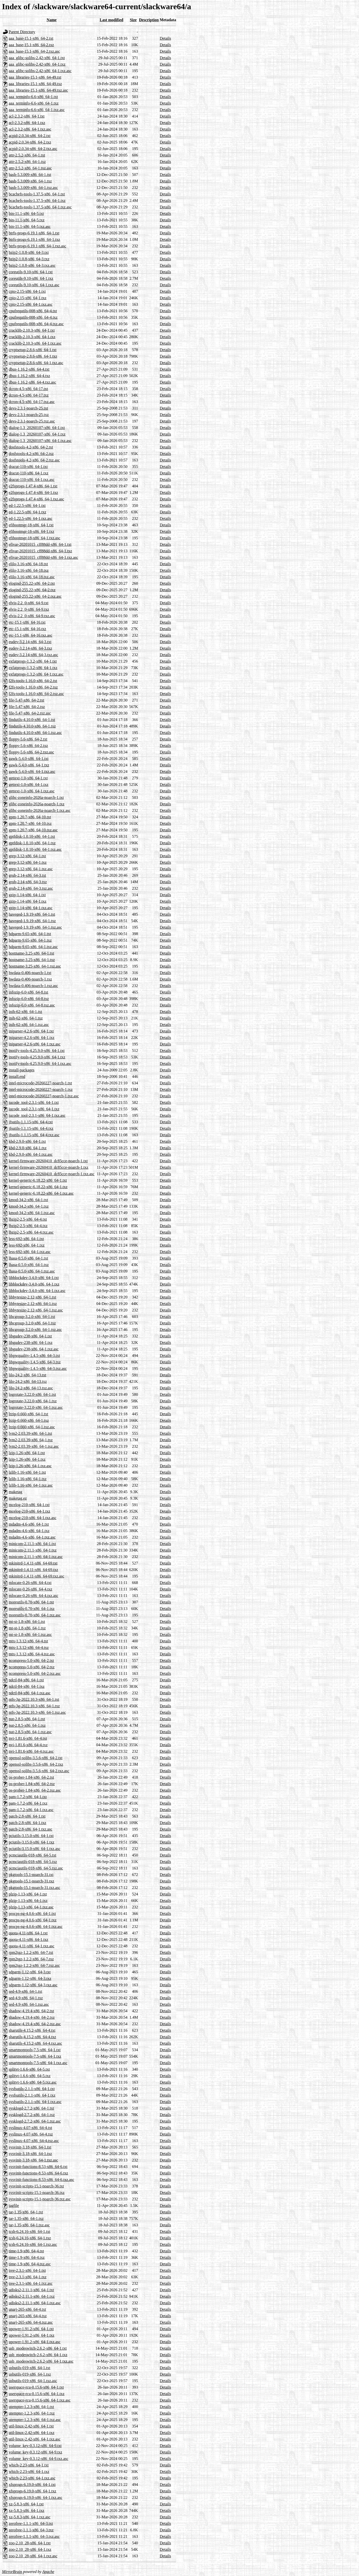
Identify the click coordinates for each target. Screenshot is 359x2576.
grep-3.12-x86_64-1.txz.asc (31, 869)
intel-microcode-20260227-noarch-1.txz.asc (44, 1096)
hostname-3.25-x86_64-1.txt (31, 953)
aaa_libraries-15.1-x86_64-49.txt (35, 77)
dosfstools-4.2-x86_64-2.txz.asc (34, 460)
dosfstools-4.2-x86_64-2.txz (31, 453)
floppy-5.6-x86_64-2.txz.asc (31, 752)
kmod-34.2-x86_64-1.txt (28, 1200)
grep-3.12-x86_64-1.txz (28, 862)
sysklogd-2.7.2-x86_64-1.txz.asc (35, 2121)
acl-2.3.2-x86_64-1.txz (27, 123)
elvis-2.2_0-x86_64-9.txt (28, 603)
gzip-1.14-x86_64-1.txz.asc (31, 908)
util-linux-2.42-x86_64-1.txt (31, 2426)
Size (133, 20)
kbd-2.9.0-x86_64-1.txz (28, 1148)
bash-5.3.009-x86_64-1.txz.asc (33, 187)
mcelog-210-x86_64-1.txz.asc (32, 1518)
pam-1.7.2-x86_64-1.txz (28, 1803)
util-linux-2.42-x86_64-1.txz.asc (35, 2439)
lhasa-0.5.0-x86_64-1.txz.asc (32, 1271)
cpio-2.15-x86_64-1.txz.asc (31, 304)
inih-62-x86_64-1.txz (26, 1018)
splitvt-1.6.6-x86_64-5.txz (30, 2076)
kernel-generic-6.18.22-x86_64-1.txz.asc (41, 1193)
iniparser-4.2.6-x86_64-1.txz (31, 1037)
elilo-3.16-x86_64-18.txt (28, 564)
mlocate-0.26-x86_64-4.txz (30, 1589)
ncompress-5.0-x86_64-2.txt (31, 1660)
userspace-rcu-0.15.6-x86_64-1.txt (36, 2387)
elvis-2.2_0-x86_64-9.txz (29, 609)
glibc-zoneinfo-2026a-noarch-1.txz (36, 804)
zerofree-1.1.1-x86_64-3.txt (31, 2523)
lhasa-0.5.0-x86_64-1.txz (29, 1265)
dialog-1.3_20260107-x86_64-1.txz (37, 434)
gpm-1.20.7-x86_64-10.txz (30, 823)
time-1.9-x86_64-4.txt (26, 2251)
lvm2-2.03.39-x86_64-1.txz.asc (34, 1446)
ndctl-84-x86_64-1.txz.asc (30, 1693)
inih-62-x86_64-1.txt (25, 1011)
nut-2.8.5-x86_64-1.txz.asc (30, 1732)
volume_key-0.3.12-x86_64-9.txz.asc (38, 2458)
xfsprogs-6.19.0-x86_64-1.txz (32, 2491)
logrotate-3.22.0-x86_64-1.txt (32, 1394)
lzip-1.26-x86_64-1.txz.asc (30, 1466)
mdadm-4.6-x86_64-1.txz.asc (32, 1537)
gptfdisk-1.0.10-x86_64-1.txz (32, 843)
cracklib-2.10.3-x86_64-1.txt (32, 330)
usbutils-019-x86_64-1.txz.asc (33, 2381)
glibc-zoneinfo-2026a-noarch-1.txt (36, 797)
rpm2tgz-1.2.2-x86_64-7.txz (31, 1959)
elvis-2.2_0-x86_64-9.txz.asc (32, 616)
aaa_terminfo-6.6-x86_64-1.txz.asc (37, 110)
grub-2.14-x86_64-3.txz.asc (31, 888)
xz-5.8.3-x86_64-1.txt (26, 2504)
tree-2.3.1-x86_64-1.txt (27, 2270)
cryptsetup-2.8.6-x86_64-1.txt (33, 350)
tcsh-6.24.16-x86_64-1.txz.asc (33, 2244)
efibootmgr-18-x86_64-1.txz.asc (34, 538)
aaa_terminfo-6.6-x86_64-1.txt (33, 97)
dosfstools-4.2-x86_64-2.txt (31, 447)
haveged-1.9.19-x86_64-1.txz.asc (35, 927)
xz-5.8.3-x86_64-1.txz (26, 2510)
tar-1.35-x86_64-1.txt (26, 2212)
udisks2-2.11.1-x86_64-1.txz (32, 2296)
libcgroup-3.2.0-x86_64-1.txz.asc (35, 1329)
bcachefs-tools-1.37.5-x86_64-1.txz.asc (40, 207)
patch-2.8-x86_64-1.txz (27, 1823)
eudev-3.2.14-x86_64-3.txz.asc (33, 655)
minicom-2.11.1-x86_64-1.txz (33, 1550)
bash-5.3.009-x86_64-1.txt (30, 174)
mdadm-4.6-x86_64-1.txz (29, 1531)
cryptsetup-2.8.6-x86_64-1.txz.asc (36, 363)
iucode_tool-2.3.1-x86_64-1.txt (34, 1102)
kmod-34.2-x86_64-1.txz (29, 1206)
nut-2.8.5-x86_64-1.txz (27, 1725)
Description (149, 20)
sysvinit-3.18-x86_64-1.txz (30, 2153)
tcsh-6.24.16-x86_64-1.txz (30, 2238)
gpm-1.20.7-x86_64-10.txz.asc (33, 830)
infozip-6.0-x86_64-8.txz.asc (32, 1005)
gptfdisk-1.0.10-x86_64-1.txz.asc (35, 849)
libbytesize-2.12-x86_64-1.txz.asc (36, 1310)
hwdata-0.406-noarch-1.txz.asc (33, 986)
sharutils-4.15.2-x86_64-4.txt (32, 2030)
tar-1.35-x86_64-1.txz (26, 2218)
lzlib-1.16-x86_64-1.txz (28, 1479)
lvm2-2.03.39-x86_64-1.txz (31, 1440)
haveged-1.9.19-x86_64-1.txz (32, 921)
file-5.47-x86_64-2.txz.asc (30, 713)
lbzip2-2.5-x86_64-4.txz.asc (31, 1232)
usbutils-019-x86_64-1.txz (30, 2374)
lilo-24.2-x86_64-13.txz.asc (31, 1388)
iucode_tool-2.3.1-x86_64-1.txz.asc (37, 1115)
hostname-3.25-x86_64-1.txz (32, 960)
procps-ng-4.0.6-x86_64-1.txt (32, 1913)
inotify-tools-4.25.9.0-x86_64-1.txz (37, 1057)
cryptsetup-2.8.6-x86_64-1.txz (33, 356)
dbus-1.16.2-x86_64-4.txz (29, 376)
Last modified (111, 20)
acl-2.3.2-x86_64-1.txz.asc (30, 129)
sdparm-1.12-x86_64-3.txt (30, 1972)
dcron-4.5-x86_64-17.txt (28, 389)
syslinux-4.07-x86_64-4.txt (30, 2128)
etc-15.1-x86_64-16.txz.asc (30, 635)
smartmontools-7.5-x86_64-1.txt (35, 2050)
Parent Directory (22, 32)
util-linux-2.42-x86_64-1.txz (31, 2433)
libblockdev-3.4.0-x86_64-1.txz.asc (37, 1290)
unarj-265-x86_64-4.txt (27, 2309)
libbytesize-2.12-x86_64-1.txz (33, 1303)
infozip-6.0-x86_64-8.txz (29, 999)
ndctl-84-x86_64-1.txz (27, 1686)
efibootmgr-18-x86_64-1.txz (31, 531)
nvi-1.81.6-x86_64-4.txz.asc (31, 1751)
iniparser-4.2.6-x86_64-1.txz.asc (35, 1044)
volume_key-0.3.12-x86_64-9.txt (35, 2445)
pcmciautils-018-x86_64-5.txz (33, 1862)
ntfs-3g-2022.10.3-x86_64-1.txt (34, 1699)
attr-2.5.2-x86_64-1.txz (27, 161)
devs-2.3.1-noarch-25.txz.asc (32, 421)
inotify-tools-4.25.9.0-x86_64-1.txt (37, 1050)
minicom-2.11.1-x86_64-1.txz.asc (36, 1557)
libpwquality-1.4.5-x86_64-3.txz (35, 1362)
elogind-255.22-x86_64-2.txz (32, 590)
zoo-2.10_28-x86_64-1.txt (30, 2543)
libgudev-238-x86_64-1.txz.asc (34, 1349)
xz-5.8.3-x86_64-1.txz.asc (29, 2517)
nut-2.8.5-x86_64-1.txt (27, 1719)
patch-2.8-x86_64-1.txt (27, 1816)
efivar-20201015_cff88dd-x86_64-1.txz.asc (43, 557)
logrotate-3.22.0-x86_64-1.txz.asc (36, 1407)
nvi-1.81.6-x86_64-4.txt (28, 1738)
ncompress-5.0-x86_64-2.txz (32, 1667)
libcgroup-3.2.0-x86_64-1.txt (32, 1316)
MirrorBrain (12, 2572)
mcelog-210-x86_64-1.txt (29, 1505)
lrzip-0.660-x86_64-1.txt (28, 1414)
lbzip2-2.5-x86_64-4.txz (28, 1226)
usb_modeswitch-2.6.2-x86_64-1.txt (38, 2348)
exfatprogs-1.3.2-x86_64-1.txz (33, 668)
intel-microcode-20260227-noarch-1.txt (40, 1083)
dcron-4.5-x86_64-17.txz (29, 395)
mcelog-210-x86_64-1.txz (29, 1511)
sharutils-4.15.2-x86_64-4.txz (32, 2037)
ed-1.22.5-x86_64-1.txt (27, 505)
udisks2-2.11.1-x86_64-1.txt (31, 2290)
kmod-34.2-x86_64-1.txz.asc (32, 1213)
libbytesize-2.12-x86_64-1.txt (32, 1297)
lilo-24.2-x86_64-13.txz (28, 1381)
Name (52, 20)
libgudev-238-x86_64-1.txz (31, 1342)
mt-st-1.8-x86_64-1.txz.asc (30, 1634)
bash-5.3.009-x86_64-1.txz (30, 181)
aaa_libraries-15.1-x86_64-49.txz (35, 84)
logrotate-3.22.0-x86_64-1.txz (33, 1401)
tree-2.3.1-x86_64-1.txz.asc (31, 2283)
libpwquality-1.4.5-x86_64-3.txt (34, 1355)
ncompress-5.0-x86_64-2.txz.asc (35, 1673)
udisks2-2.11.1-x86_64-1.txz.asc (35, 2303)
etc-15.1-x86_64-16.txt (27, 622)
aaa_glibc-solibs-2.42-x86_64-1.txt (37, 58)
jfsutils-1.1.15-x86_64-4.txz (31, 1128)
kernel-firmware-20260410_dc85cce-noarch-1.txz (48, 1167)
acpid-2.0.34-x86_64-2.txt (30, 136)
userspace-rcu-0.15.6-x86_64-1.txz (36, 2394)
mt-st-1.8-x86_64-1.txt (27, 1621)
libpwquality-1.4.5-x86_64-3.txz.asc (38, 1368)
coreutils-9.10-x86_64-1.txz (31, 278)
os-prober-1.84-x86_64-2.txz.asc (35, 1790)
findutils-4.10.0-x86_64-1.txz (32, 726)
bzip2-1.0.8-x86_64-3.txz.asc (32, 265)
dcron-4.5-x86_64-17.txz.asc (32, 402)
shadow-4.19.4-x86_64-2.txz (32, 2017)
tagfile (14, 2205)
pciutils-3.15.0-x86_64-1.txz (31, 1842)
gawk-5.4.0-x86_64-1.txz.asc (32, 771)
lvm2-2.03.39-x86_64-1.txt (30, 1433)
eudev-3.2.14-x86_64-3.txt (30, 642)
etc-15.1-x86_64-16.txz (27, 629)
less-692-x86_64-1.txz (27, 1245)
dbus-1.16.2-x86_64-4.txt (29, 369)
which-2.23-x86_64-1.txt (29, 2465)
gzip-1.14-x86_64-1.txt (27, 895)
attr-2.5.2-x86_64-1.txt (27, 155)
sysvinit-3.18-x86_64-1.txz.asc (33, 2160)
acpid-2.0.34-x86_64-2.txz (30, 142)
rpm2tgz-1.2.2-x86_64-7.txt (31, 1952)
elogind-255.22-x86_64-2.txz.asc (35, 596)
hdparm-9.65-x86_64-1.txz (30, 940)
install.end (17, 1076)
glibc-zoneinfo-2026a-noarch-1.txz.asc (40, 810)
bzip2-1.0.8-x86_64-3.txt (29, 252)
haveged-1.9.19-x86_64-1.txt (32, 914)
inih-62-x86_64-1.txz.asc (29, 1024)
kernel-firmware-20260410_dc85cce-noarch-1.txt (48, 1161)
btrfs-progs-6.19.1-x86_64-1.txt (34, 233)
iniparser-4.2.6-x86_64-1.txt (31, 1031)
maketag (15, 1492)
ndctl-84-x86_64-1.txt (26, 1680)
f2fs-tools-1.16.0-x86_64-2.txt (33, 681)
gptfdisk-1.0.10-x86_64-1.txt (32, 836)
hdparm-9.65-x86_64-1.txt (30, 934)
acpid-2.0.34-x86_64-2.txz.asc (33, 148)
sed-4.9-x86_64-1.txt (25, 1991)
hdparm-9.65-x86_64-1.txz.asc (33, 947)
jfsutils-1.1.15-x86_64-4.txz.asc (34, 1135)
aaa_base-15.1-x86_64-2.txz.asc (34, 51)
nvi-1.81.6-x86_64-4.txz (28, 1745)
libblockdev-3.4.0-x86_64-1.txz (34, 1284)
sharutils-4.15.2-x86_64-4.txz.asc (35, 2043)
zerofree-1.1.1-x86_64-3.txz (31, 2530)
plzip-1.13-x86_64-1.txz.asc (31, 1907)
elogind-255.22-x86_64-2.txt (32, 583)
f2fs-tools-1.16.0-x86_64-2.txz (33, 687)
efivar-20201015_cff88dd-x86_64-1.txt (40, 544)
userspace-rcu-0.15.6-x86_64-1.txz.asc (40, 2400)
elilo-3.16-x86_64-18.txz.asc (32, 577)
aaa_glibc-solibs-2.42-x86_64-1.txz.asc (40, 71)
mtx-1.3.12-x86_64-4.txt (28, 1641)
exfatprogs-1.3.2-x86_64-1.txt (33, 661)
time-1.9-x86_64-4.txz (27, 2257)
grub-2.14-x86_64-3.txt (27, 875)
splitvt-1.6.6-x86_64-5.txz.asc (33, 2082)
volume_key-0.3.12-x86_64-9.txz (35, 2452)
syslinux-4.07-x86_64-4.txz (31, 2134)
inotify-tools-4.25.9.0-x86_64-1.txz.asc (40, 1063)
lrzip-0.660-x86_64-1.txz (29, 1420)
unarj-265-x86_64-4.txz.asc (31, 2322)
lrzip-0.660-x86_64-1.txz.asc (32, 1427)
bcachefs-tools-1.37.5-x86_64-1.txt (37, 194)
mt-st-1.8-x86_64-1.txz (27, 1628)
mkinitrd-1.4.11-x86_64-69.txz (33, 1570)
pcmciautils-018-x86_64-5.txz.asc (36, 1868)
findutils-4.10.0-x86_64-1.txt (32, 719)
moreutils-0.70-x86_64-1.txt (31, 1602)
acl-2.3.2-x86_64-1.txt (27, 116)
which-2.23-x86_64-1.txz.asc (32, 2478)
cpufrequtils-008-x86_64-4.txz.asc (36, 324)
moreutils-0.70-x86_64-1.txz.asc (35, 1615)
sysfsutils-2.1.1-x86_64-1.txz (32, 2095)
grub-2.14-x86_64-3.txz (28, 882)
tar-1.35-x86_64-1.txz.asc (29, 2225)
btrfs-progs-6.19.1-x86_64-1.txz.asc (37, 246)
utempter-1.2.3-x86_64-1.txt (31, 2407)
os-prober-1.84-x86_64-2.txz (32, 1784)
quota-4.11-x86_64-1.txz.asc (31, 1946)
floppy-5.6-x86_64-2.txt (28, 739)
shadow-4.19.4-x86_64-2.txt (31, 2011)
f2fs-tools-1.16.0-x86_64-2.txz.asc (36, 694)
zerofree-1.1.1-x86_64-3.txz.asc (34, 2536)
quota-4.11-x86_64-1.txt (28, 1933)
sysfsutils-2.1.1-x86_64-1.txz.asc (35, 2102)
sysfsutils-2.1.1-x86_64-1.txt (32, 2089)
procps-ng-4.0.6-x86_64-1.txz (33, 1920)
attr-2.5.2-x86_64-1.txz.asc (30, 168)
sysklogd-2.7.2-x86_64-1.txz (32, 2115)
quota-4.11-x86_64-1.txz (28, 1939)
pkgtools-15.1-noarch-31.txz (31, 1881)
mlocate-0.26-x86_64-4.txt (30, 1582)
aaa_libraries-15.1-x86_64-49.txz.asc (38, 90)
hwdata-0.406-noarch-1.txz (30, 979)
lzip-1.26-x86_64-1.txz (27, 1459)
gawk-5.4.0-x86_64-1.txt (29, 758)
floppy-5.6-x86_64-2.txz (28, 745)
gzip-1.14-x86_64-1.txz (27, 901)
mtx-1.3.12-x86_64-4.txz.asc (32, 1654)
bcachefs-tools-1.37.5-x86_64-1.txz (37, 200)
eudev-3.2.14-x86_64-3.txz (30, 648)
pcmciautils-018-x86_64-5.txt (32, 1855)
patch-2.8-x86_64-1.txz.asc (30, 1829)
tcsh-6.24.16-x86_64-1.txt (29, 2231)
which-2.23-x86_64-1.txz (29, 2471)
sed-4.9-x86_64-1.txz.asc (29, 2004)
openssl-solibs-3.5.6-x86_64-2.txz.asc (39, 1771)
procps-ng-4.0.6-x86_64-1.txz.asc (36, 1926)
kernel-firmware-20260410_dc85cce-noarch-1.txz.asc (51, 1174)
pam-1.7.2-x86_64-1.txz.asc (31, 1810)
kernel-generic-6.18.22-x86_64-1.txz (38, 1187)
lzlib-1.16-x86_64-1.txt (27, 1472)
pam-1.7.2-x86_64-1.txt (28, 1797)
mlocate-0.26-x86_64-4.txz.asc (33, 1595)
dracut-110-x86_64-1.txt (28, 466)
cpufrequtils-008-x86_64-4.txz (33, 317)
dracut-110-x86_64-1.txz (28, 473)
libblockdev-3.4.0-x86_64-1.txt (34, 1278)
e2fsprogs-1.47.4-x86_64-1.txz (33, 492)
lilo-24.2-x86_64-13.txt (27, 1375)
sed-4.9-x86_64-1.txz (26, 1998)
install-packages (21, 1070)
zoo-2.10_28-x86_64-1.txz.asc (33, 2556)
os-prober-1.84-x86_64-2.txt (31, 1777)
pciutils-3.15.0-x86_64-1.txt (31, 1836)
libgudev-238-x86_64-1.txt (30, 1336)
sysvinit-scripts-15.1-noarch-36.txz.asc (40, 2199)
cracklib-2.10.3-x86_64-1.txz (32, 337)
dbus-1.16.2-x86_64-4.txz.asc (32, 382)
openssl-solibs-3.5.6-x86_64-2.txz (36, 1764)
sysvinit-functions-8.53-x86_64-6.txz (38, 2173)
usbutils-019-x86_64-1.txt (29, 2368)
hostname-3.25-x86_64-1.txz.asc (35, 966)
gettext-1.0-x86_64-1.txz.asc (32, 791)
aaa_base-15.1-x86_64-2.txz (31, 45)
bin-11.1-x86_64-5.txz (26, 220)
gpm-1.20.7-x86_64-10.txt (30, 817)
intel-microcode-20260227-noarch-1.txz (41, 1089)
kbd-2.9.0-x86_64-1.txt (27, 1141)
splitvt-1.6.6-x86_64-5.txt (29, 2069)
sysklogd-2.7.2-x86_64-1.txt (31, 2108)
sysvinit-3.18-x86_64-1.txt (30, 2147)
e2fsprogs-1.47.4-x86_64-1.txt (33, 486)
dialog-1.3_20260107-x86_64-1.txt (37, 428)
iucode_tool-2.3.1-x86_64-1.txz (34, 1109)
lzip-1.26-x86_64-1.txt (27, 1453)
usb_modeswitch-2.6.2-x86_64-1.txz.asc (41, 2361)
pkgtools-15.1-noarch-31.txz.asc (34, 1887)
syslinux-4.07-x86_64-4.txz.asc (34, 2141)
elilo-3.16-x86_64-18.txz (29, 570)
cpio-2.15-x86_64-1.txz (27, 298)
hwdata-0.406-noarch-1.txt (30, 973)
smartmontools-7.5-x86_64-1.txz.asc (38, 2063)
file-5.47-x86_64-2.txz (27, 707)
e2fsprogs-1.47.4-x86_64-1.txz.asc (36, 499)
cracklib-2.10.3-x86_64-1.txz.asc (35, 343)
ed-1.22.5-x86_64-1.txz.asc (30, 518)
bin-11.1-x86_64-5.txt (26, 213)
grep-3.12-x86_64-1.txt (27, 856)
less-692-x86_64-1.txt (26, 1239)
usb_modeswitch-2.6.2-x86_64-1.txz (38, 2355)
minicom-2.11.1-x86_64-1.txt (32, 1544)
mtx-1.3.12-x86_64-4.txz (29, 1647)
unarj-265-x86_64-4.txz (28, 2316)
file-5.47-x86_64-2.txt (26, 700)
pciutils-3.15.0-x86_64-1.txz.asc (34, 1849)
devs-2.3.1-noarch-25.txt (28, 408)
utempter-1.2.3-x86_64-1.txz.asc (35, 2420)
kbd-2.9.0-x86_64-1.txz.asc (31, 1154)
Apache (48, 2572)
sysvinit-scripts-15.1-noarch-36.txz (37, 2192)
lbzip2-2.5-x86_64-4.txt (28, 1219)
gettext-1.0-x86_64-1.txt (28, 778)
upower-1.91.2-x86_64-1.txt (31, 2329)
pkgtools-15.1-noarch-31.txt (31, 1874)
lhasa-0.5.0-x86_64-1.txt (28, 1258)
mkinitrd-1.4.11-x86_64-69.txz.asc (36, 1576)
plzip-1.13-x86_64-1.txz (28, 1900)
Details (165, 38)
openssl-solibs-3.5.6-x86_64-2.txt (36, 1758)
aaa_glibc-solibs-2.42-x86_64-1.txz (37, 64)
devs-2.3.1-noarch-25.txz (29, 415)
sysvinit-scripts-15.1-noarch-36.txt (36, 2186)
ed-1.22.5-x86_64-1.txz (27, 512)
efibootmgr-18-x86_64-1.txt (31, 525)
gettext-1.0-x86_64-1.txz (28, 784)
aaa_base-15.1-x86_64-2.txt (31, 38)
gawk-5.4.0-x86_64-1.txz (29, 765)
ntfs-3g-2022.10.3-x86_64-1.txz (34, 1706)
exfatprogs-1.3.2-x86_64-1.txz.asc (36, 674)
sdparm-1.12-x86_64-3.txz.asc (33, 1985)
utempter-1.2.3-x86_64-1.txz (32, 2413)
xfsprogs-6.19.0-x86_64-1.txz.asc (35, 2497)
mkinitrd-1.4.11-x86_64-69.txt (33, 1563)
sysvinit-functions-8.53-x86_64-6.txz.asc (41, 2179)
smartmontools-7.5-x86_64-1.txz (35, 2056)
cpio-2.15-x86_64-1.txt (27, 291)
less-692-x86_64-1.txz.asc (30, 1252)
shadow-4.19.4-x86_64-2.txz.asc (35, 2024)
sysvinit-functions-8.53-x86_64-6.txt (38, 2166)
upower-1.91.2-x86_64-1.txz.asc (35, 2342)
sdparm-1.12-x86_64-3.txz (30, 1978)
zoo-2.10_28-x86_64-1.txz (30, 2549)
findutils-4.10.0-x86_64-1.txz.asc (35, 732)
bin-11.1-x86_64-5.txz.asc (30, 226)
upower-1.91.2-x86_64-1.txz (31, 2335)
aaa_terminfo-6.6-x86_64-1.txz (34, 103)
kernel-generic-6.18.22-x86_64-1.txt (38, 1180)
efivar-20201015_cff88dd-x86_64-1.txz (40, 551)
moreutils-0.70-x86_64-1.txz (32, 1608)
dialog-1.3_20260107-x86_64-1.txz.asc (40, 440)
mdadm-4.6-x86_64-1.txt (29, 1524)
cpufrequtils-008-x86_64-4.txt (33, 311)
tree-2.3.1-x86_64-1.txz (28, 2277)
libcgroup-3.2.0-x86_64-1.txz (32, 1323)
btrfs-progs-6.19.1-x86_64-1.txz (34, 239)
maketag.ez (18, 1498)
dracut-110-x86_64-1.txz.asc (31, 479)
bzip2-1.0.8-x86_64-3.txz (29, 259)
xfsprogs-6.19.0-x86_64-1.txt (32, 2484)
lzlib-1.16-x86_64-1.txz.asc (31, 1485)
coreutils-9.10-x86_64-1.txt (31, 272)
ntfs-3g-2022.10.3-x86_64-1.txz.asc (37, 1712)
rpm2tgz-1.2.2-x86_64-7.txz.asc (34, 1965)
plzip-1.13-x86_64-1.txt (28, 1894)
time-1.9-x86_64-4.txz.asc (30, 2264)
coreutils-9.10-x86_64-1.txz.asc (34, 285)
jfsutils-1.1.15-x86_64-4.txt (31, 1122)
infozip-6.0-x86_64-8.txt (28, 992)
